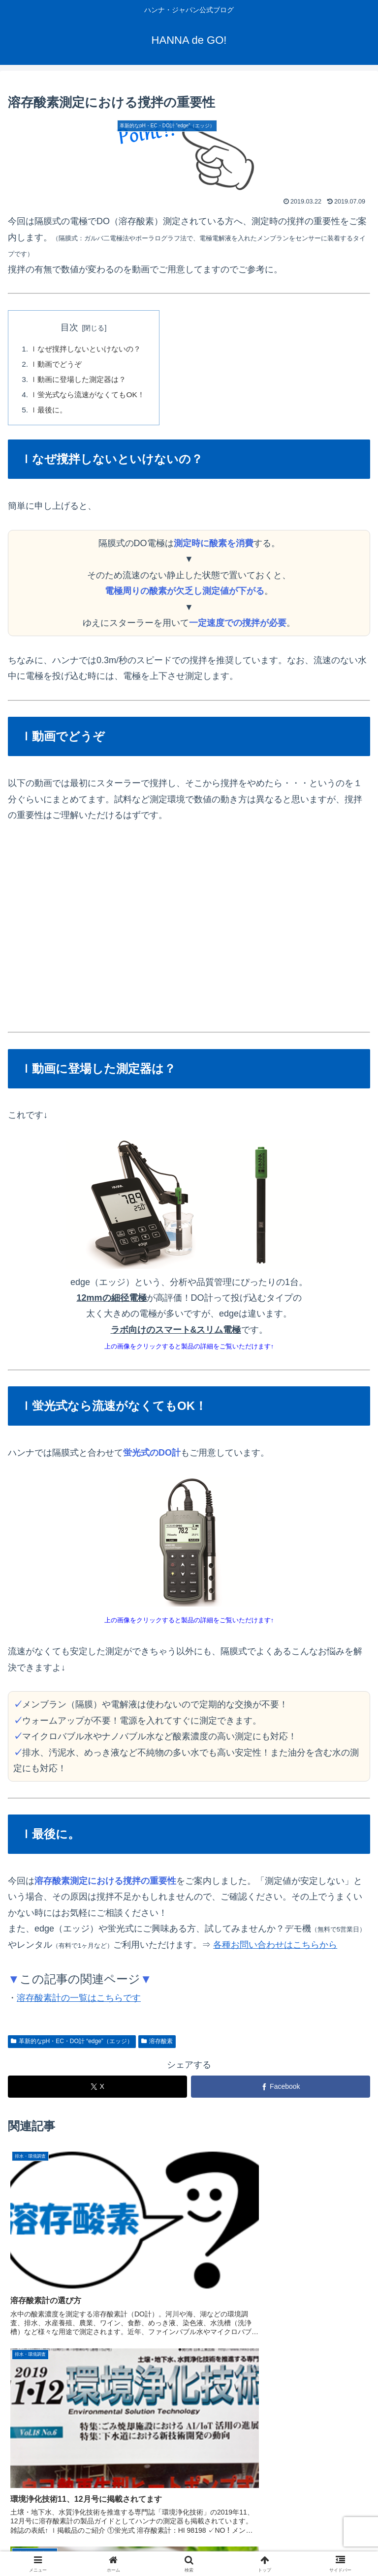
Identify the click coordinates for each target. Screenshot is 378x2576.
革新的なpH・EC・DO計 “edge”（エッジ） (72, 2045)
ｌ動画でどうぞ (58, 365)
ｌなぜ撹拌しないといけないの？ (90, 349)
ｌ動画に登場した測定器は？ (82, 381)
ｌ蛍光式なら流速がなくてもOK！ (91, 397)
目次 (73, 327)
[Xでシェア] (97, 2090)
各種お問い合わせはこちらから (275, 1948)
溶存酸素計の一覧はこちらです (79, 2001)
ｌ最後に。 (50, 413)
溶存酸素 (157, 2045)
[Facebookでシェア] (280, 2090)
